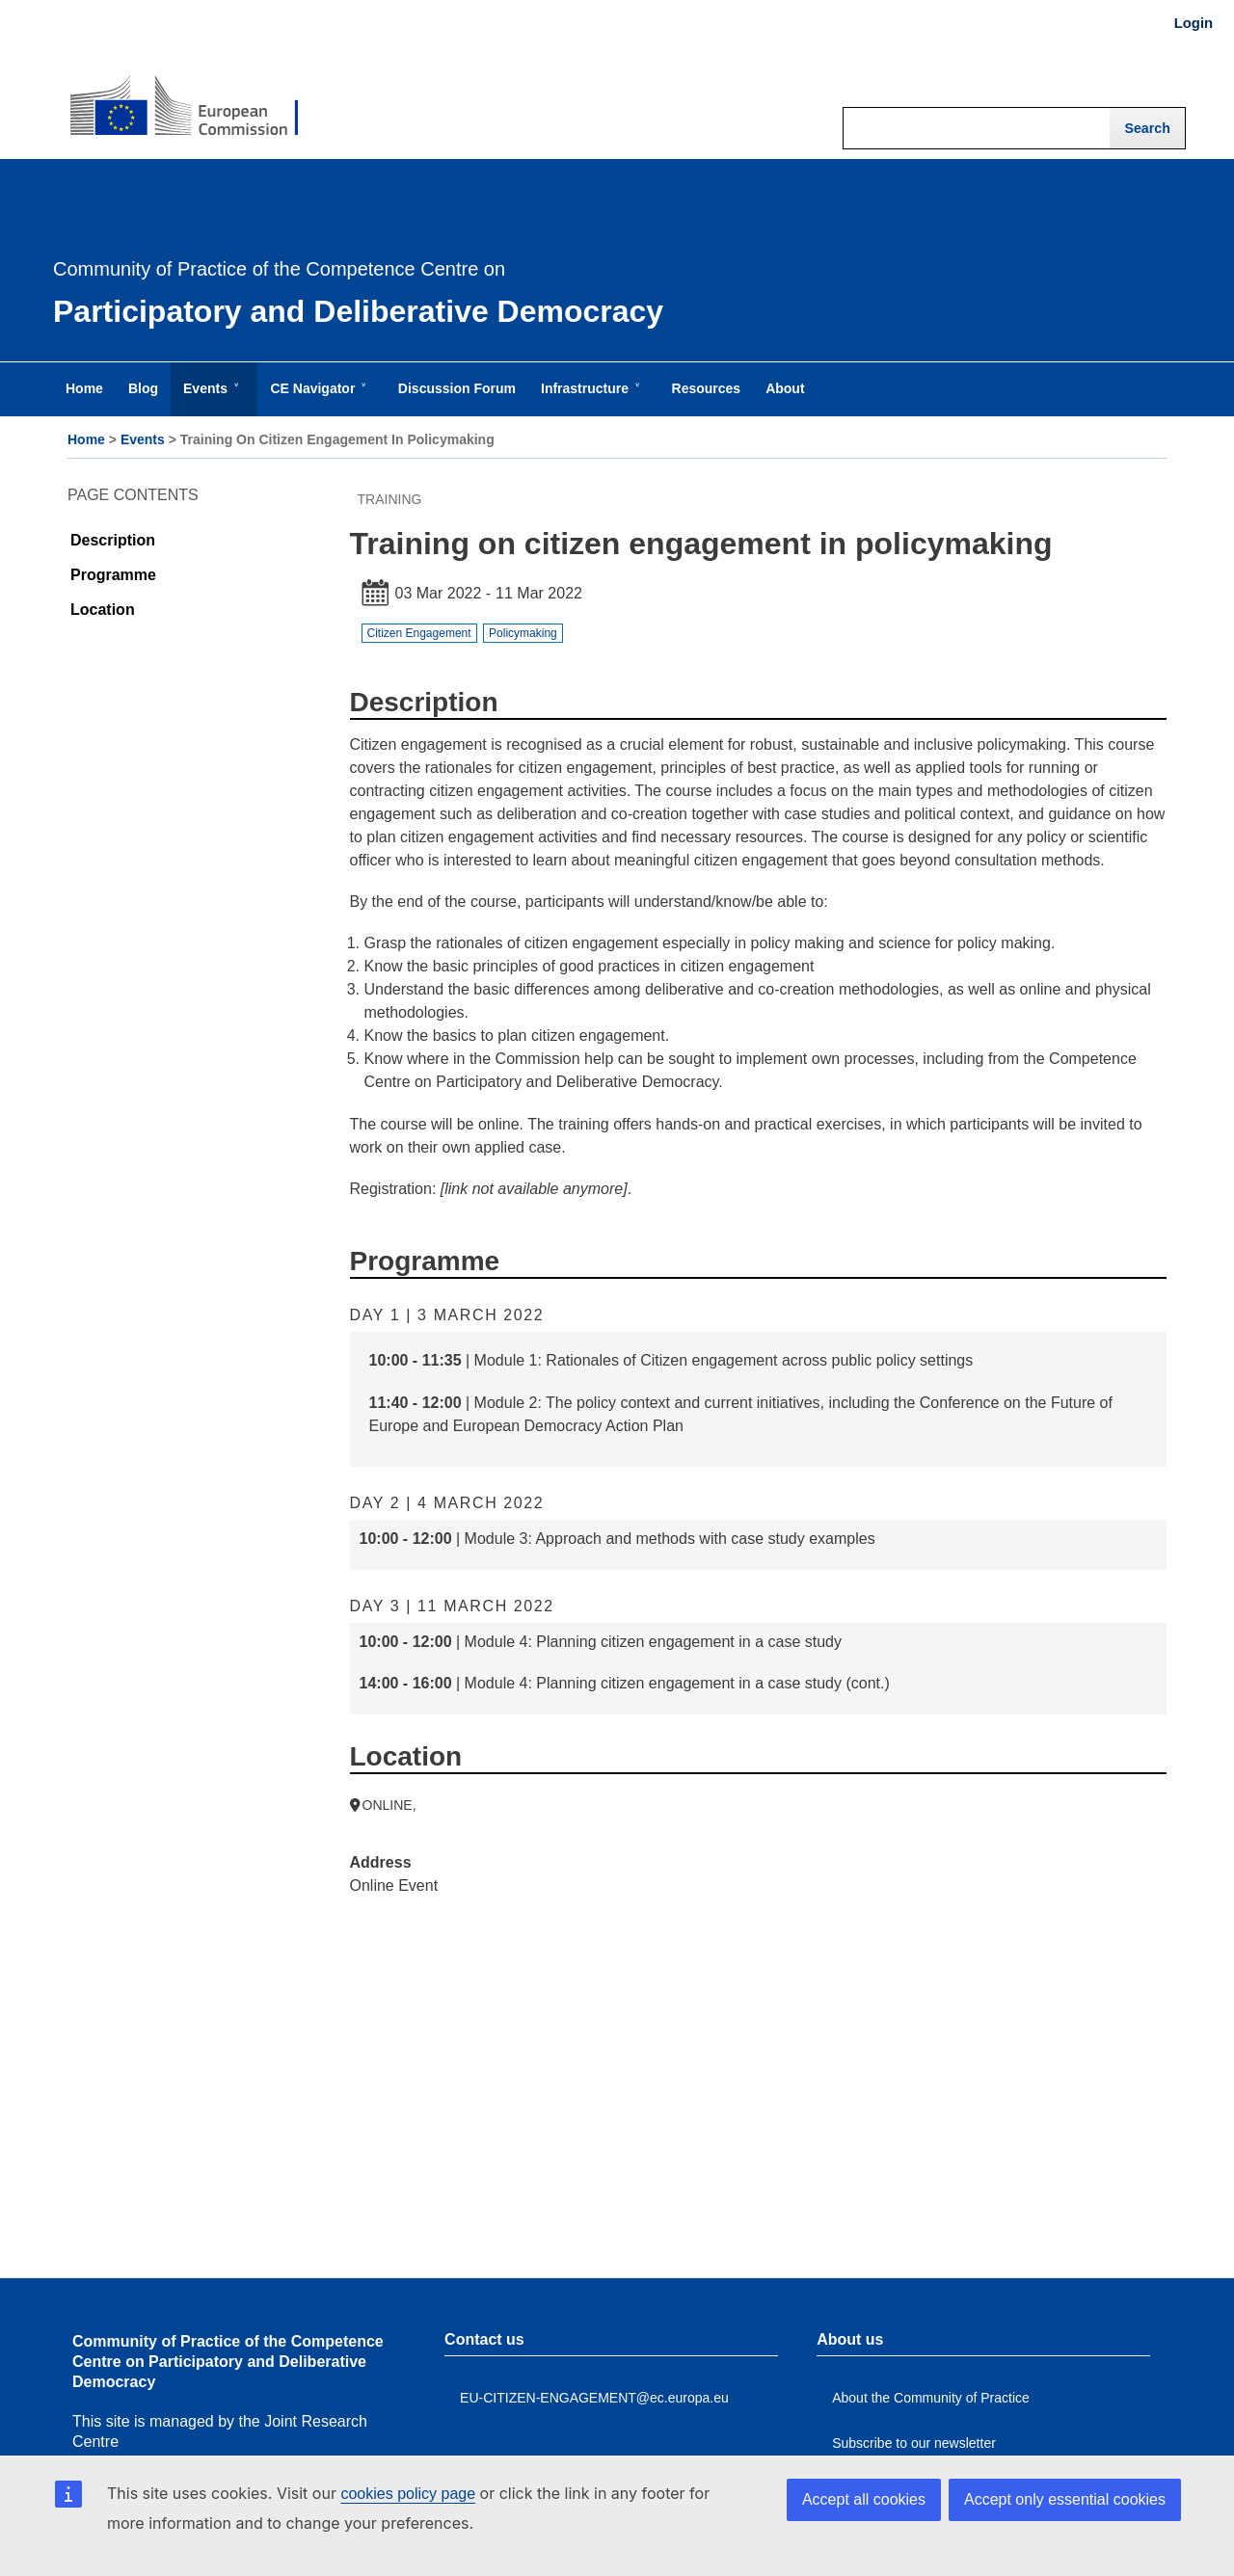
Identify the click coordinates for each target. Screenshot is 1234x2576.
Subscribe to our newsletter (914, 2443)
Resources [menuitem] (706, 388)
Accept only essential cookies (1065, 2499)
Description (112, 540)
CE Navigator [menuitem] (316, 398)
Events (143, 439)
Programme (113, 575)
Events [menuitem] (209, 398)
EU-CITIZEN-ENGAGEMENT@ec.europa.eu (594, 2397)
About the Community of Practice (931, 2397)
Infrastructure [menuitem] (588, 398)
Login (1193, 23)
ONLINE (387, 1805)
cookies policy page (407, 2493)
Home (86, 439)
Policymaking (523, 633)
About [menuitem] (784, 388)
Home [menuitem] (84, 388)
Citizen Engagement (419, 633)
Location (102, 609)
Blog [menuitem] (143, 388)
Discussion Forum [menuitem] (457, 388)
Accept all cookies (864, 2499)
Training (390, 499)
